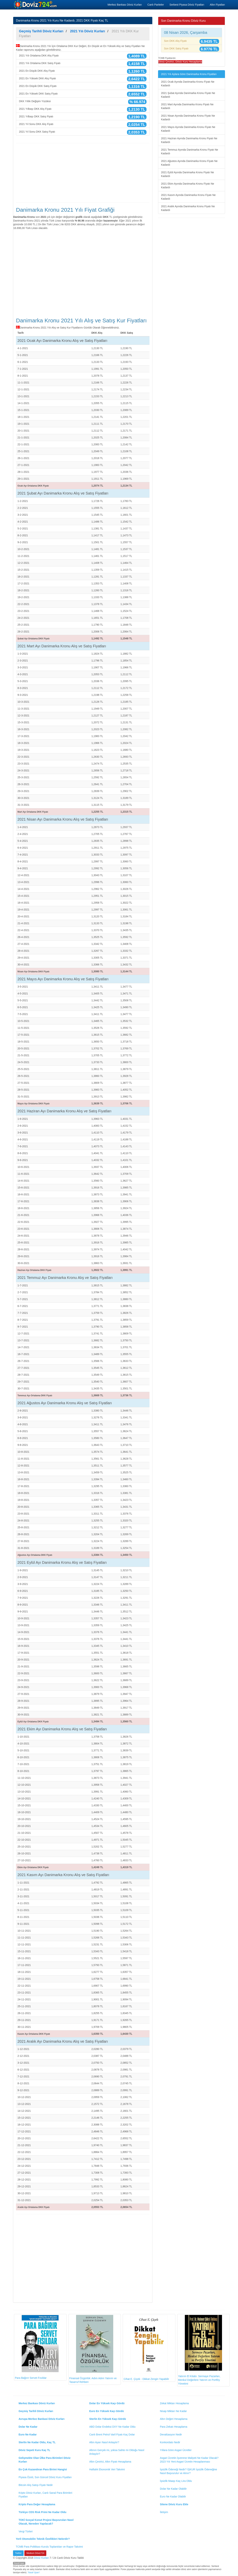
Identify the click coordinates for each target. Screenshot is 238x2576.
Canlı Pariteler (155, 4)
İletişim (164, 2512)
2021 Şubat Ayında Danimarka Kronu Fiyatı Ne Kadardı (188, 95)
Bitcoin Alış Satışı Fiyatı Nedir (36, 2485)
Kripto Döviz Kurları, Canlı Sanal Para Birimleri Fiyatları (45, 2494)
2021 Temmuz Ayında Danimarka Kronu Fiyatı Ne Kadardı (189, 151)
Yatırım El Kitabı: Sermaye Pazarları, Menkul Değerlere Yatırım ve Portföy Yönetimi (200, 2350)
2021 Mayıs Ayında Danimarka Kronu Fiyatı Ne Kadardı (188, 129)
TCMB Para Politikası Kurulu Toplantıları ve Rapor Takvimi (49, 2546)
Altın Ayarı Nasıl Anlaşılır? (104, 2442)
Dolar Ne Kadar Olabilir (173, 2488)
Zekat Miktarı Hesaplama (174, 2403)
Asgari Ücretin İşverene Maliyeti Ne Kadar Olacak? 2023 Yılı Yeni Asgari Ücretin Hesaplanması (189, 2459)
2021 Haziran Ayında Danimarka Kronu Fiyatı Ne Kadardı (189, 140)
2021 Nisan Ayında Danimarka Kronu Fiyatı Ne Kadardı (188, 117)
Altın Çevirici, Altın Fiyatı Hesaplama (110, 2461)
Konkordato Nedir (170, 2442)
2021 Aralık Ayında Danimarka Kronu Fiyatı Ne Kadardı (188, 208)
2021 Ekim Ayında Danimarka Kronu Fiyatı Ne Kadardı (187, 185)
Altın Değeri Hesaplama (173, 2418)
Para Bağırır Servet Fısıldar (37, 2347)
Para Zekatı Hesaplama (173, 2426)
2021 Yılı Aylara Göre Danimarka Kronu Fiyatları (189, 74)
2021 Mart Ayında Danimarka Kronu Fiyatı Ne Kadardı (187, 106)
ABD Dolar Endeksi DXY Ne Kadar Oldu (112, 2426)
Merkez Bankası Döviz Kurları (124, 4)
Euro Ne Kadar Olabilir (173, 2496)
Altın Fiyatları (217, 4)
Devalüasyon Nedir (171, 2434)
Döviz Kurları (41, 2557)
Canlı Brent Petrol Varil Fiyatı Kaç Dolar (112, 2434)
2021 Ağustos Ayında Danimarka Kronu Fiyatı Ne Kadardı (189, 163)
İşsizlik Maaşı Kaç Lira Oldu (176, 2480)
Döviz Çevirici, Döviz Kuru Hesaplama (180, 61)
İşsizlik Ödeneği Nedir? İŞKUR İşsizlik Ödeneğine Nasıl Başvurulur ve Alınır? (188, 2471)
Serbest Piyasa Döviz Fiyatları (187, 4)
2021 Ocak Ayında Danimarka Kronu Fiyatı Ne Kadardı (187, 83)
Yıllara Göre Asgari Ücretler (176, 2450)
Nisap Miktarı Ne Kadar (173, 2411)
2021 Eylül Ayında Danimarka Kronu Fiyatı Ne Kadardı (187, 174)
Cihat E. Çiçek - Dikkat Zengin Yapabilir (146, 2347)
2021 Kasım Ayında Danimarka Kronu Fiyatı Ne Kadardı (188, 196)
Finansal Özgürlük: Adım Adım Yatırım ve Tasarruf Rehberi (93, 2349)
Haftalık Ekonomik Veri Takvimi (107, 2469)
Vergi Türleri (26, 2531)
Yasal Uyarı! (34, 2572)
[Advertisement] (82, 173)
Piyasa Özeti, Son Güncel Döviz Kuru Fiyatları (45, 2477)
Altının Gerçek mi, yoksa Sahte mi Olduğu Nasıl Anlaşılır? (116, 2452)
